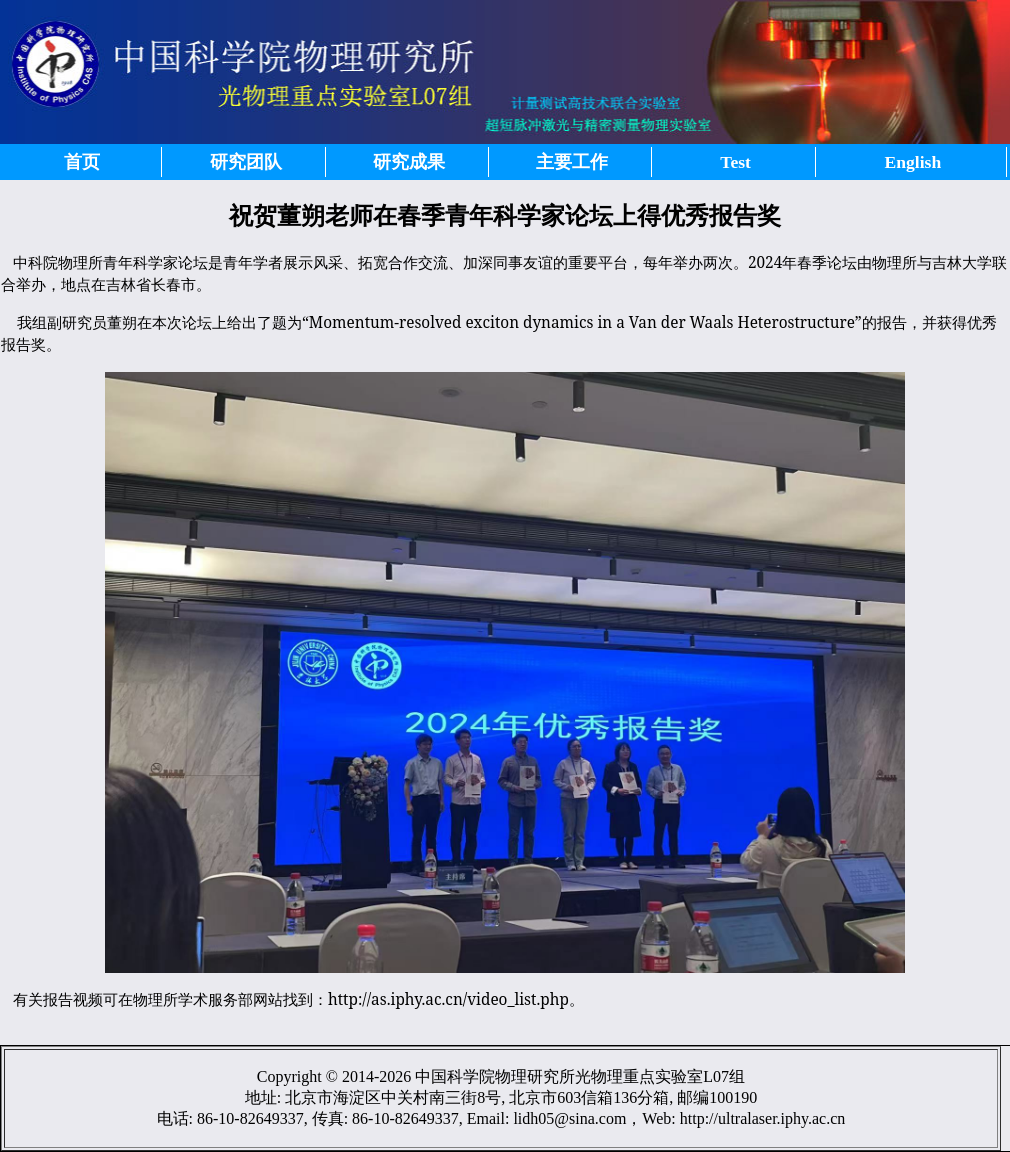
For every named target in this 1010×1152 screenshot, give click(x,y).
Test (735, 162)
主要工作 (572, 162)
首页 (82, 162)
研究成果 (409, 162)
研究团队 (246, 162)
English (913, 162)
